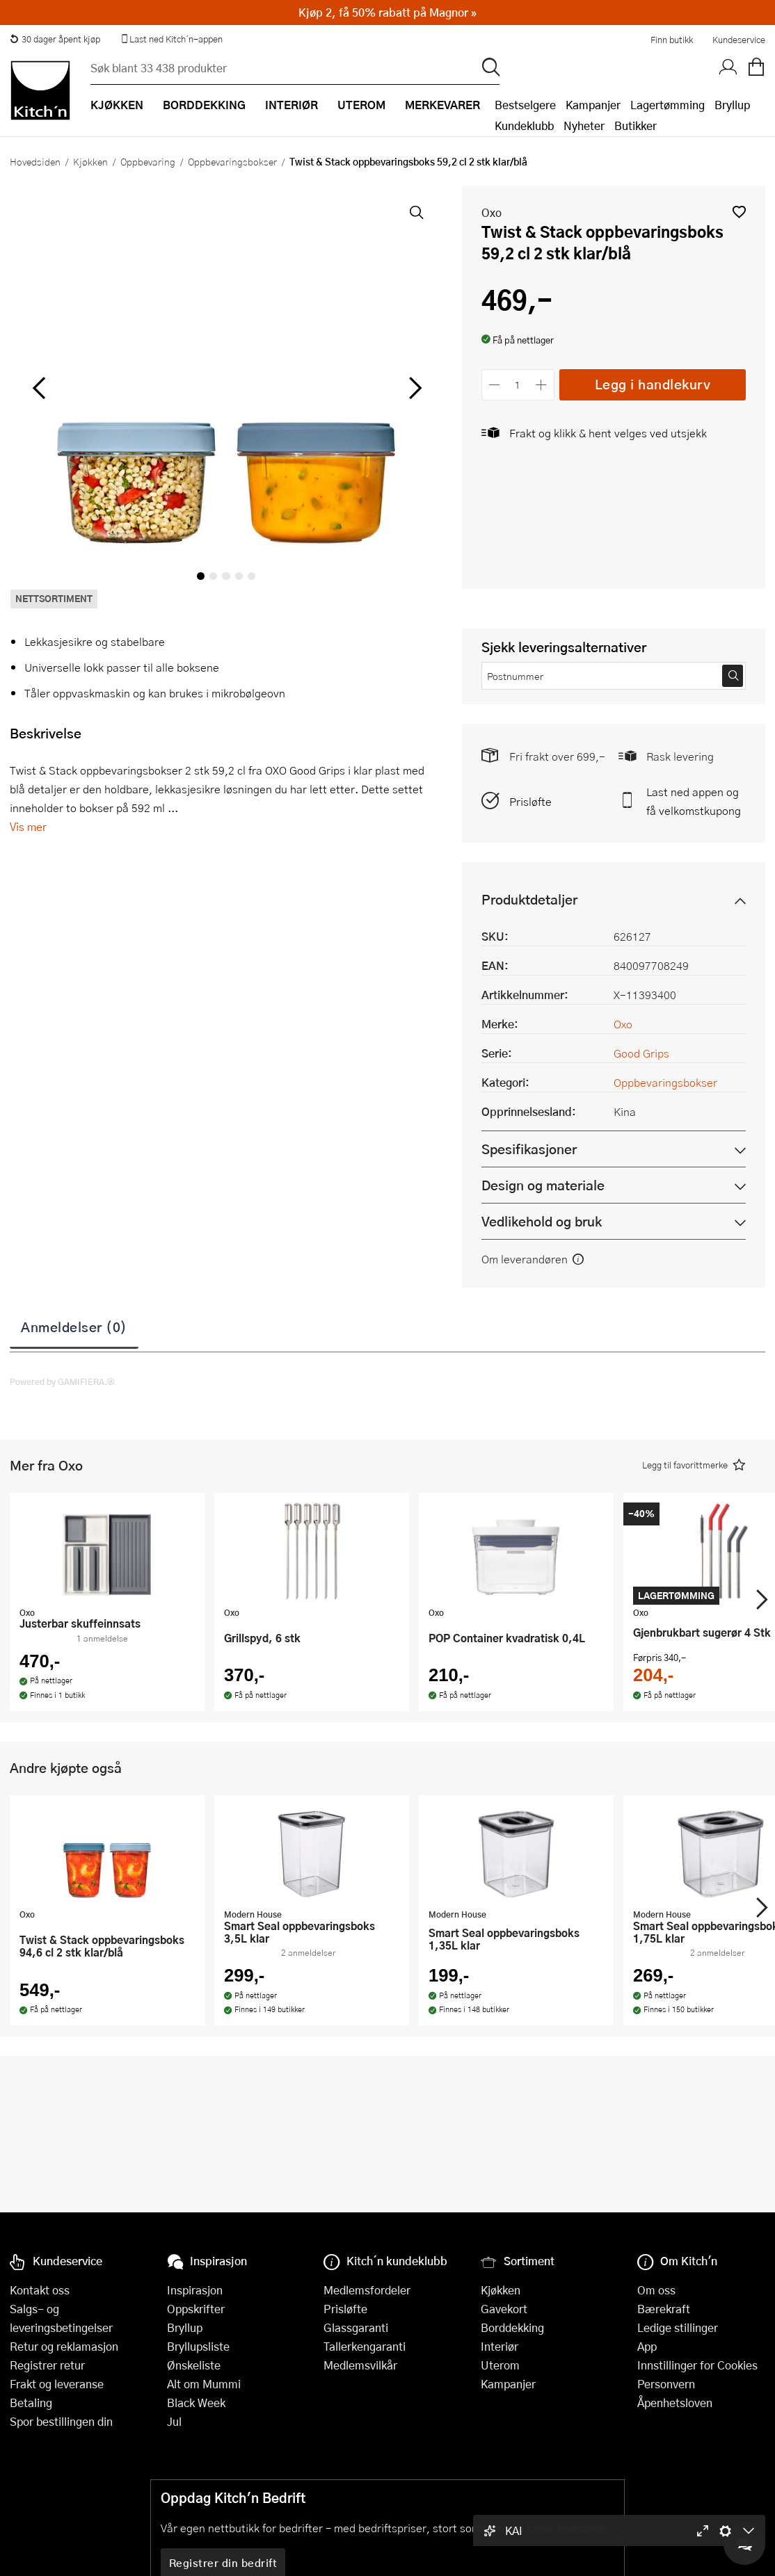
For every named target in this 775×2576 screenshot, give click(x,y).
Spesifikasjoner (529, 1149)
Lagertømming (667, 105)
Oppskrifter (196, 2309)
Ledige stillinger (677, 2327)
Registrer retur (47, 2365)
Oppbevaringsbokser (232, 161)
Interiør (499, 2346)
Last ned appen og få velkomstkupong (693, 801)
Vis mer (28, 826)
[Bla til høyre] (413, 388)
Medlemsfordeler (366, 2290)
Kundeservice (738, 39)
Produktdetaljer (529, 899)
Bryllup (732, 105)
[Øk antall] (541, 385)
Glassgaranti (355, 2327)
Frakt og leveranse (57, 2384)
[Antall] (517, 385)
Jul (174, 2421)
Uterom (500, 2365)
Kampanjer (593, 105)
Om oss (656, 2290)
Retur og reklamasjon (64, 2346)
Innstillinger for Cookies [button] (697, 2365)
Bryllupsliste (198, 2346)
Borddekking (512, 2327)
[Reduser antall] (495, 385)
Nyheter (584, 125)
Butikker (635, 125)
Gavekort (504, 2309)
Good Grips (641, 1053)
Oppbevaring (147, 161)
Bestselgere (525, 105)
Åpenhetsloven (674, 2403)
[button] (739, 211)
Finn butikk (671, 39)
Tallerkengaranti (364, 2346)
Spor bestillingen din (61, 2421)
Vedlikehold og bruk (541, 1221)
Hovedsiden (35, 161)
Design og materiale (543, 1185)
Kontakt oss (40, 2290)
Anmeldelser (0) (74, 1326)
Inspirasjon (195, 2290)
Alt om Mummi (204, 2384)
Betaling (31, 2403)
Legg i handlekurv (653, 384)
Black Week (196, 2403)
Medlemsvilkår (360, 2365)
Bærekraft (663, 2309)
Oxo (491, 212)
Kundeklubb (524, 125)
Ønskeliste (194, 2365)
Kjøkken (90, 161)
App (647, 2346)
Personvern (666, 2384)
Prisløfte (530, 801)
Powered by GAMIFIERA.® (62, 1381)
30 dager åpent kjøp (55, 39)
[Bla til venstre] (38, 388)
